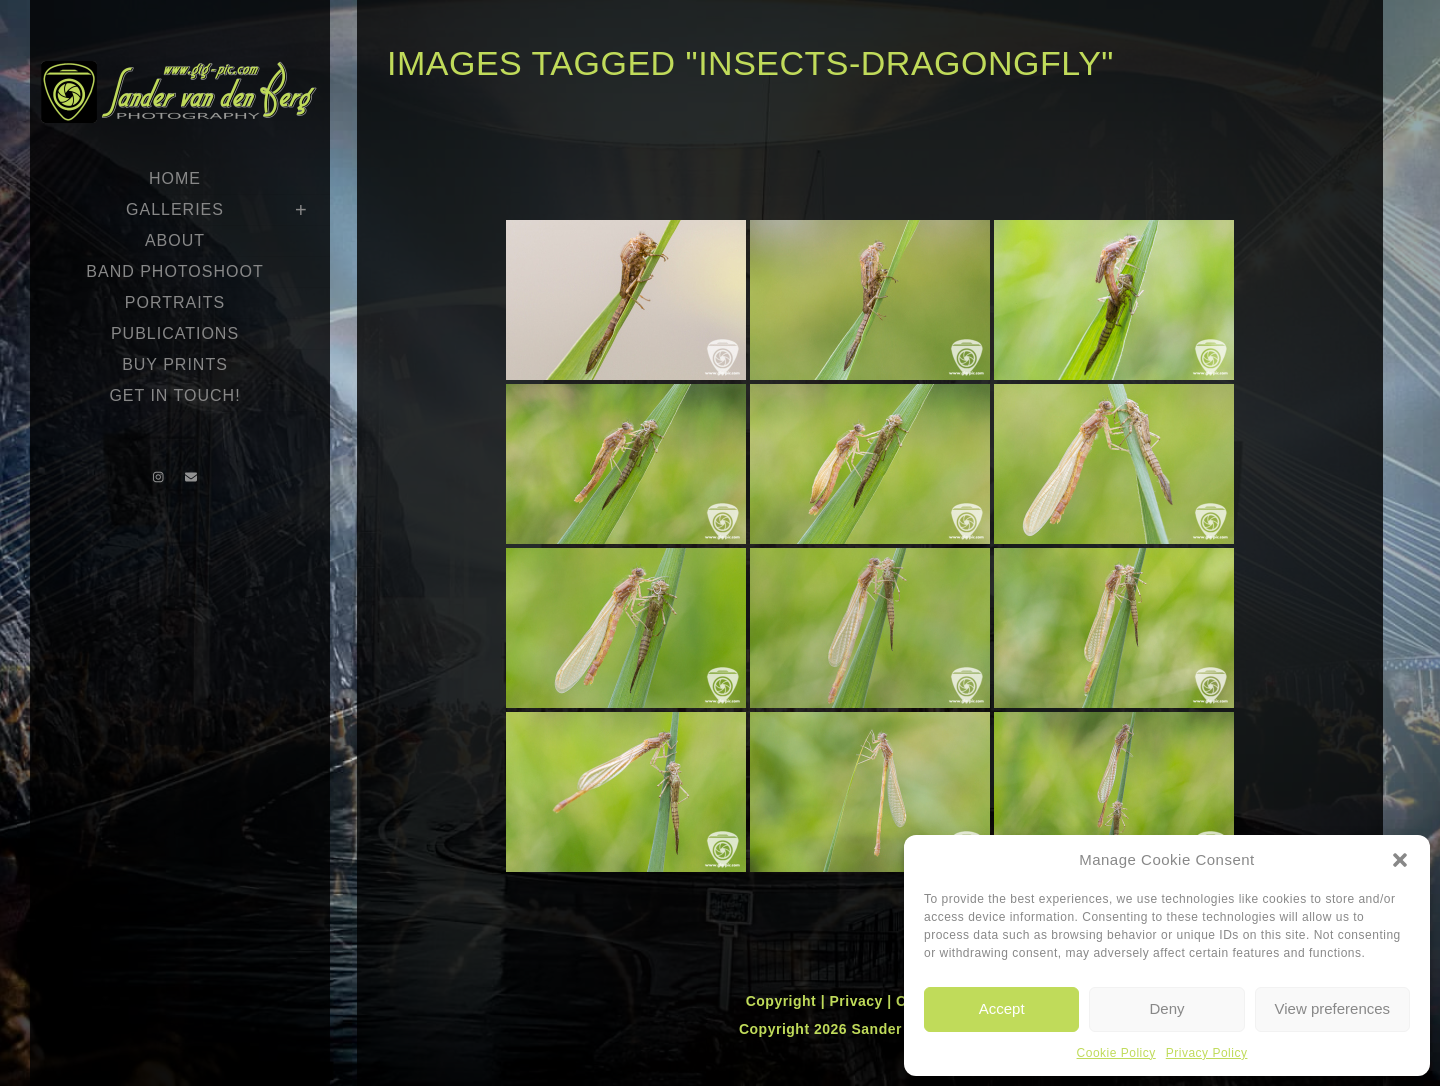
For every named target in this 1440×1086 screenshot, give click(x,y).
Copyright (783, 1001)
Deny (1166, 1008)
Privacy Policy (1207, 1053)
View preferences (1333, 1008)
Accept (1002, 1008)
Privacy (858, 1001)
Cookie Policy (1116, 1053)
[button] (1400, 860)
